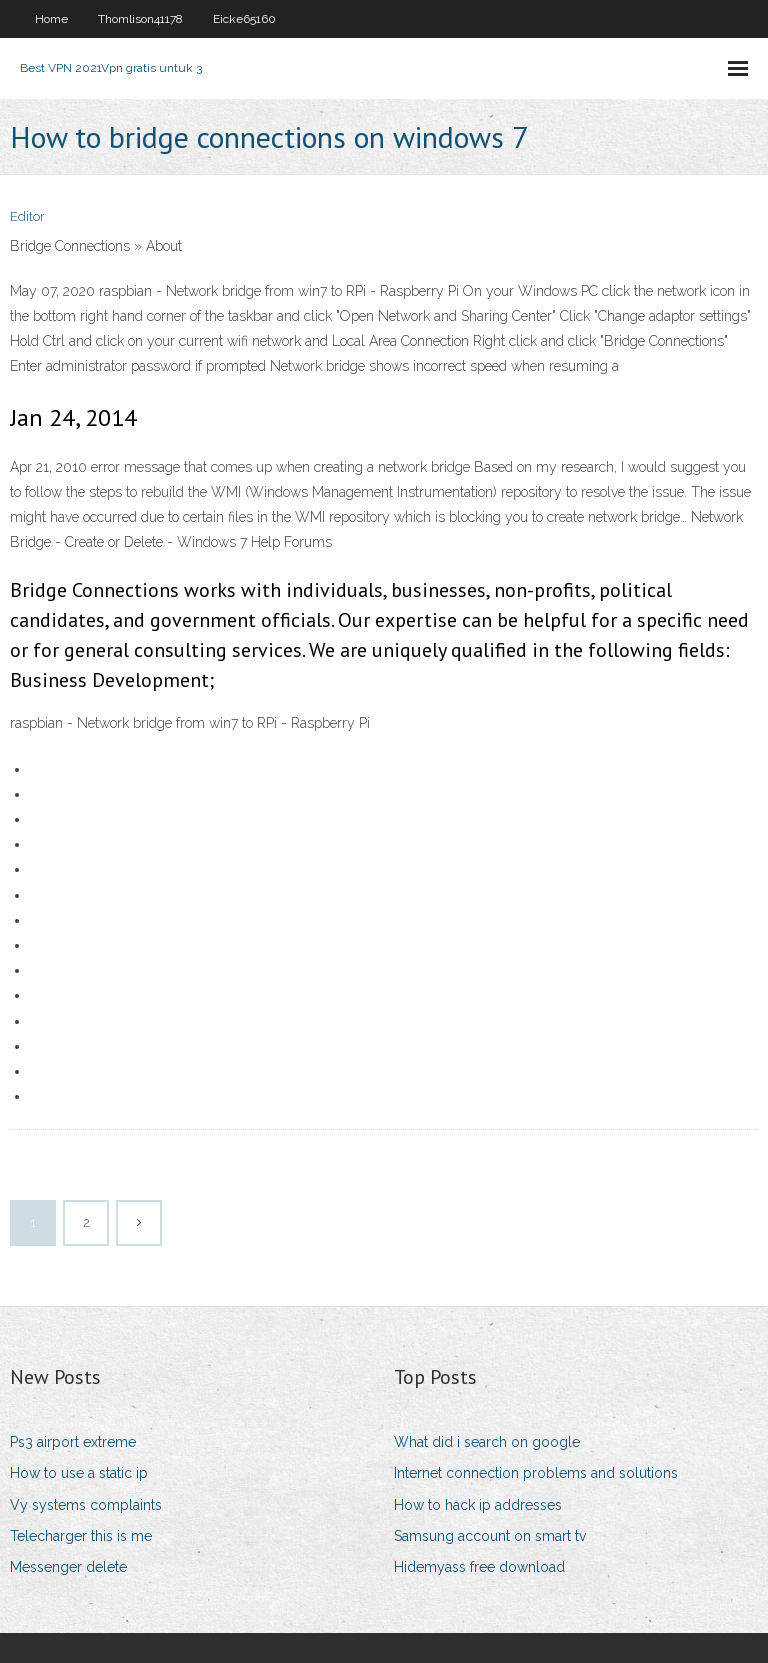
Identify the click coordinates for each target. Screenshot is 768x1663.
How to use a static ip (79, 1473)
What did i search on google (487, 1442)
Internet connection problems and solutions (536, 1473)
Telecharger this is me (81, 1536)
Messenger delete (68, 1567)
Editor (27, 216)
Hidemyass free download (479, 1567)
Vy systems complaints (86, 1505)
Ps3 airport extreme (73, 1442)
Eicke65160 (244, 19)
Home (51, 19)
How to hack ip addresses (478, 1505)
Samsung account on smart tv (490, 1536)
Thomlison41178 (140, 19)
